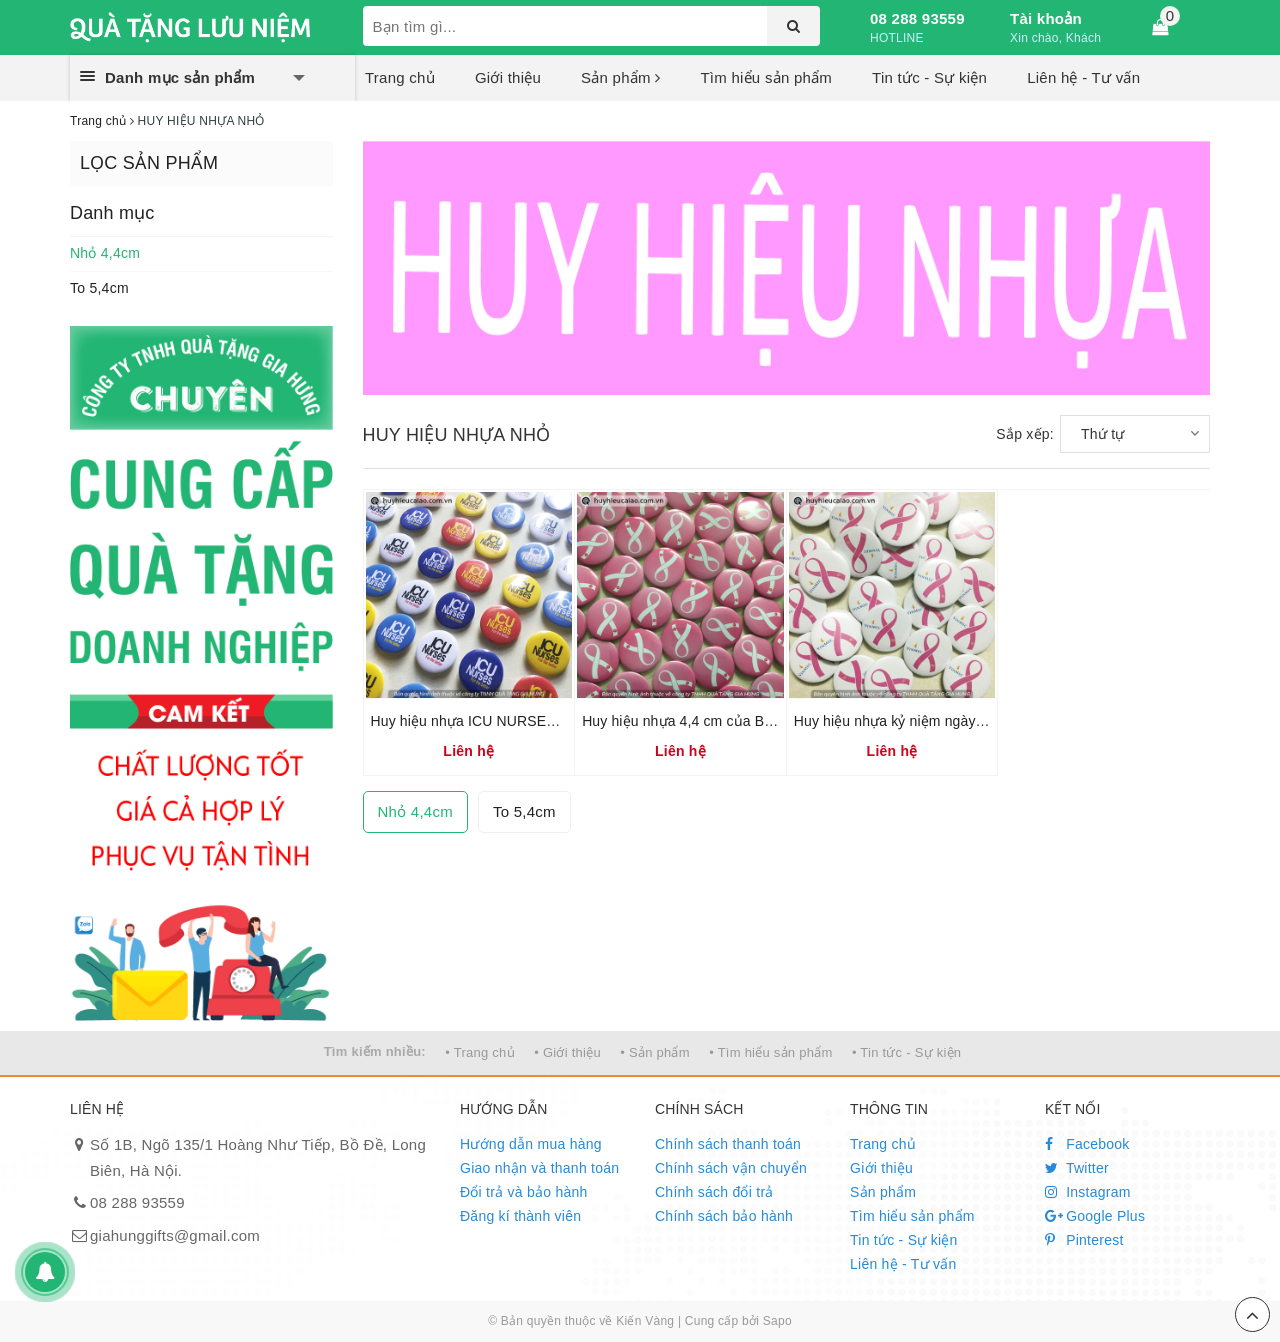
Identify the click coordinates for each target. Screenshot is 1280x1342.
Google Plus (1095, 1216)
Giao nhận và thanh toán (539, 1168)
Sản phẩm (620, 77)
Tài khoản (1046, 18)
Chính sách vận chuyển (731, 1168)
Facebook (1087, 1144)
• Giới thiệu (567, 1052)
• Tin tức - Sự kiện (906, 1052)
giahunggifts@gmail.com (175, 1235)
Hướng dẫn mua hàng (531, 1144)
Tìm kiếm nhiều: (375, 1051)
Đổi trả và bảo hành (524, 1192)
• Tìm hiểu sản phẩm (770, 1052)
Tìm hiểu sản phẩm (766, 77)
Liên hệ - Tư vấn (1083, 77)
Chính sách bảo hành (724, 1216)
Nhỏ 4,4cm (105, 253)
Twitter (1077, 1168)
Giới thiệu (508, 77)
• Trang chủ (480, 1052)
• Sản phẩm (654, 1052)
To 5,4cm (99, 288)
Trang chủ (400, 77)
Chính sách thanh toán (728, 1144)
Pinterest (1084, 1240)
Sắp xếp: (1025, 434)
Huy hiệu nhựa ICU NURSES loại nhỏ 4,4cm (512, 721)
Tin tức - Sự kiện (929, 77)
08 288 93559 (917, 18)
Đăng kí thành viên (520, 1216)
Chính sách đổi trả (714, 1192)
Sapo (777, 1321)
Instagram (1088, 1192)
